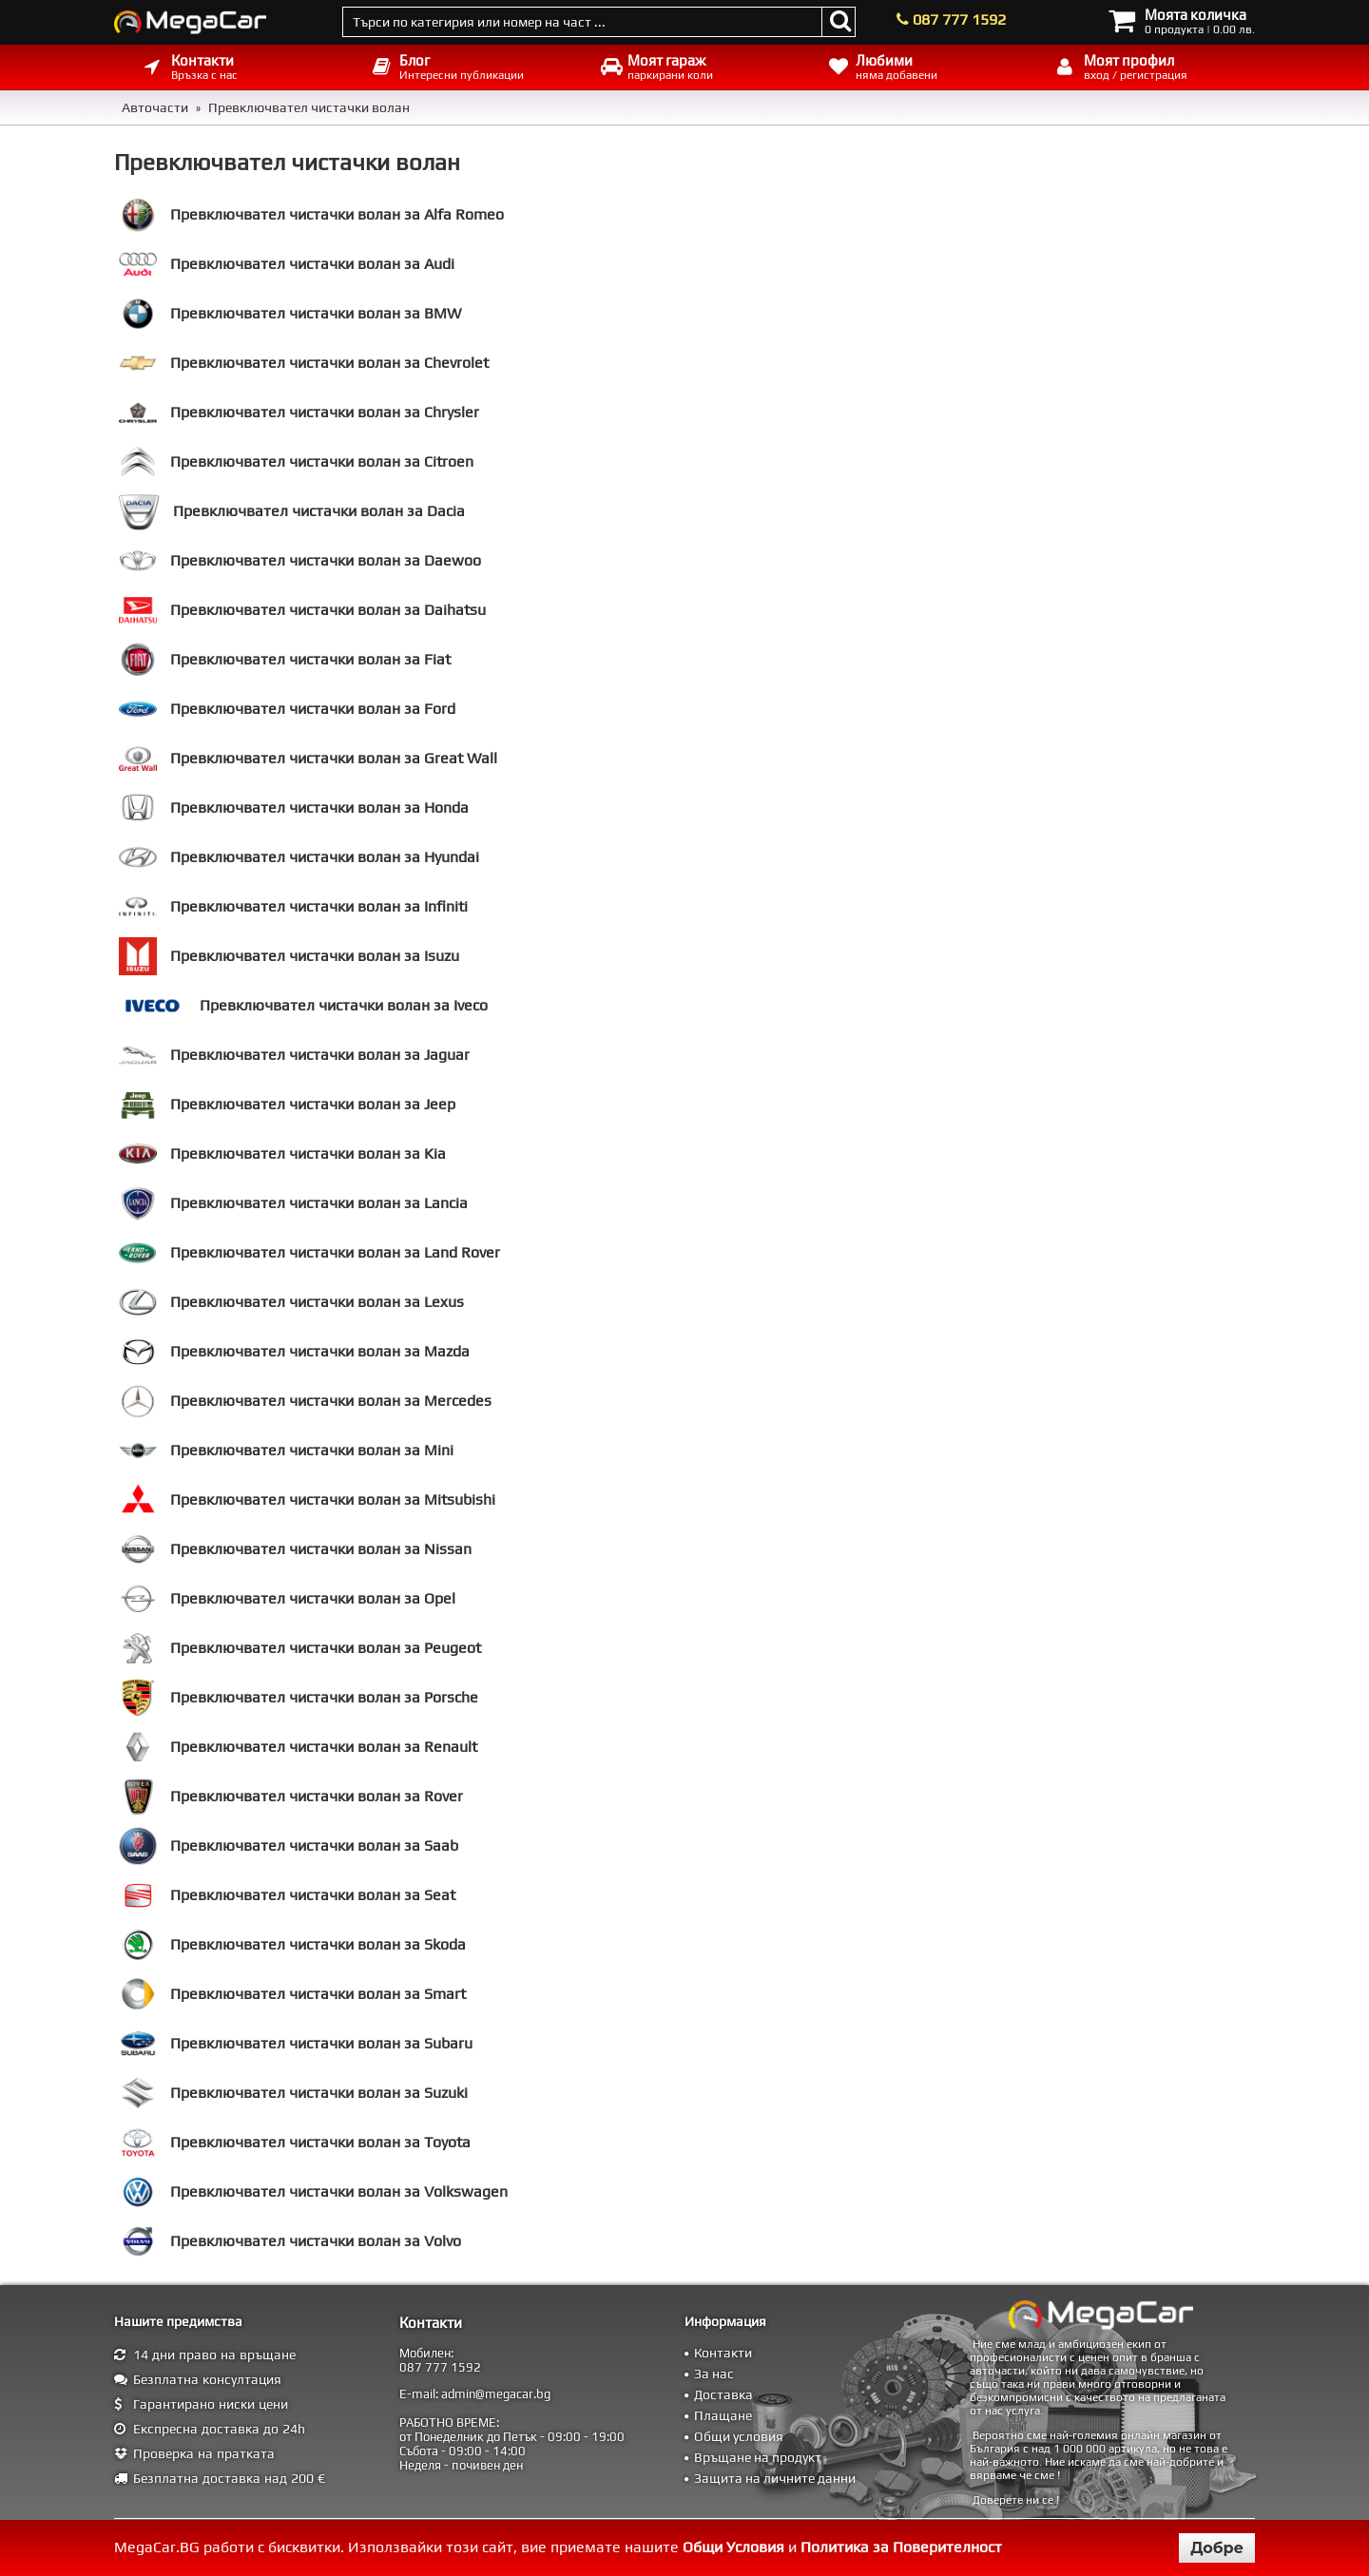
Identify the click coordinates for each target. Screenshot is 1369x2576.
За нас (714, 2373)
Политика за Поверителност (901, 2547)
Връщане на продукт (757, 2457)
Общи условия (738, 2436)
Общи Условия (733, 2547)
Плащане (723, 2415)
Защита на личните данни (775, 2478)
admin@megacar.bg (495, 2394)
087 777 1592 (959, 19)
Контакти (723, 2352)
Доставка (723, 2394)
